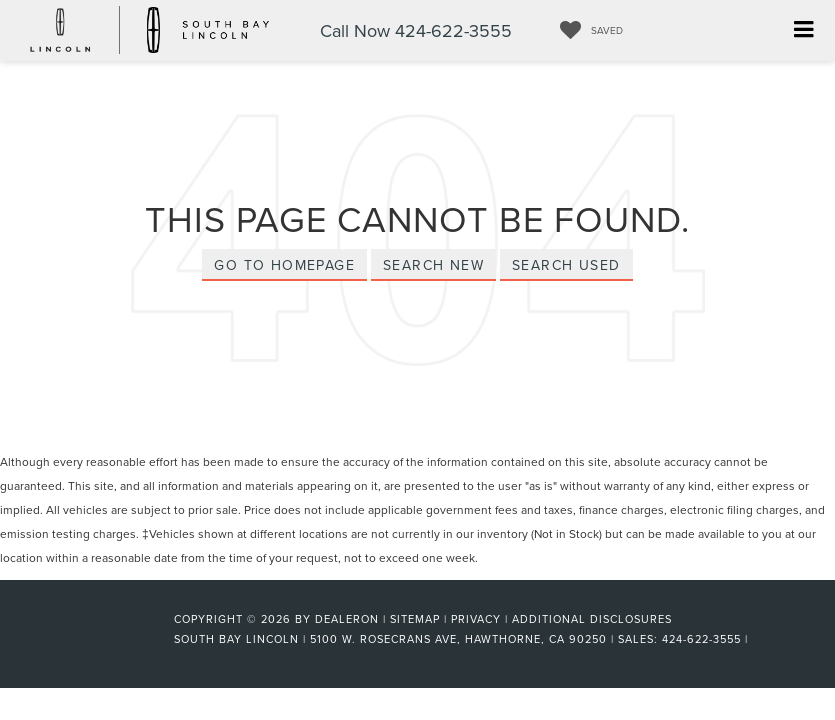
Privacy (476, 619)
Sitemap (415, 619)
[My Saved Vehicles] (586, 30)
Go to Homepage (284, 265)
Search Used (566, 265)
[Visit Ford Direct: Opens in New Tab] (758, 639)
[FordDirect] (109, 638)
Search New (433, 265)
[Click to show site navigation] (803, 30)
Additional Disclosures (592, 619)
